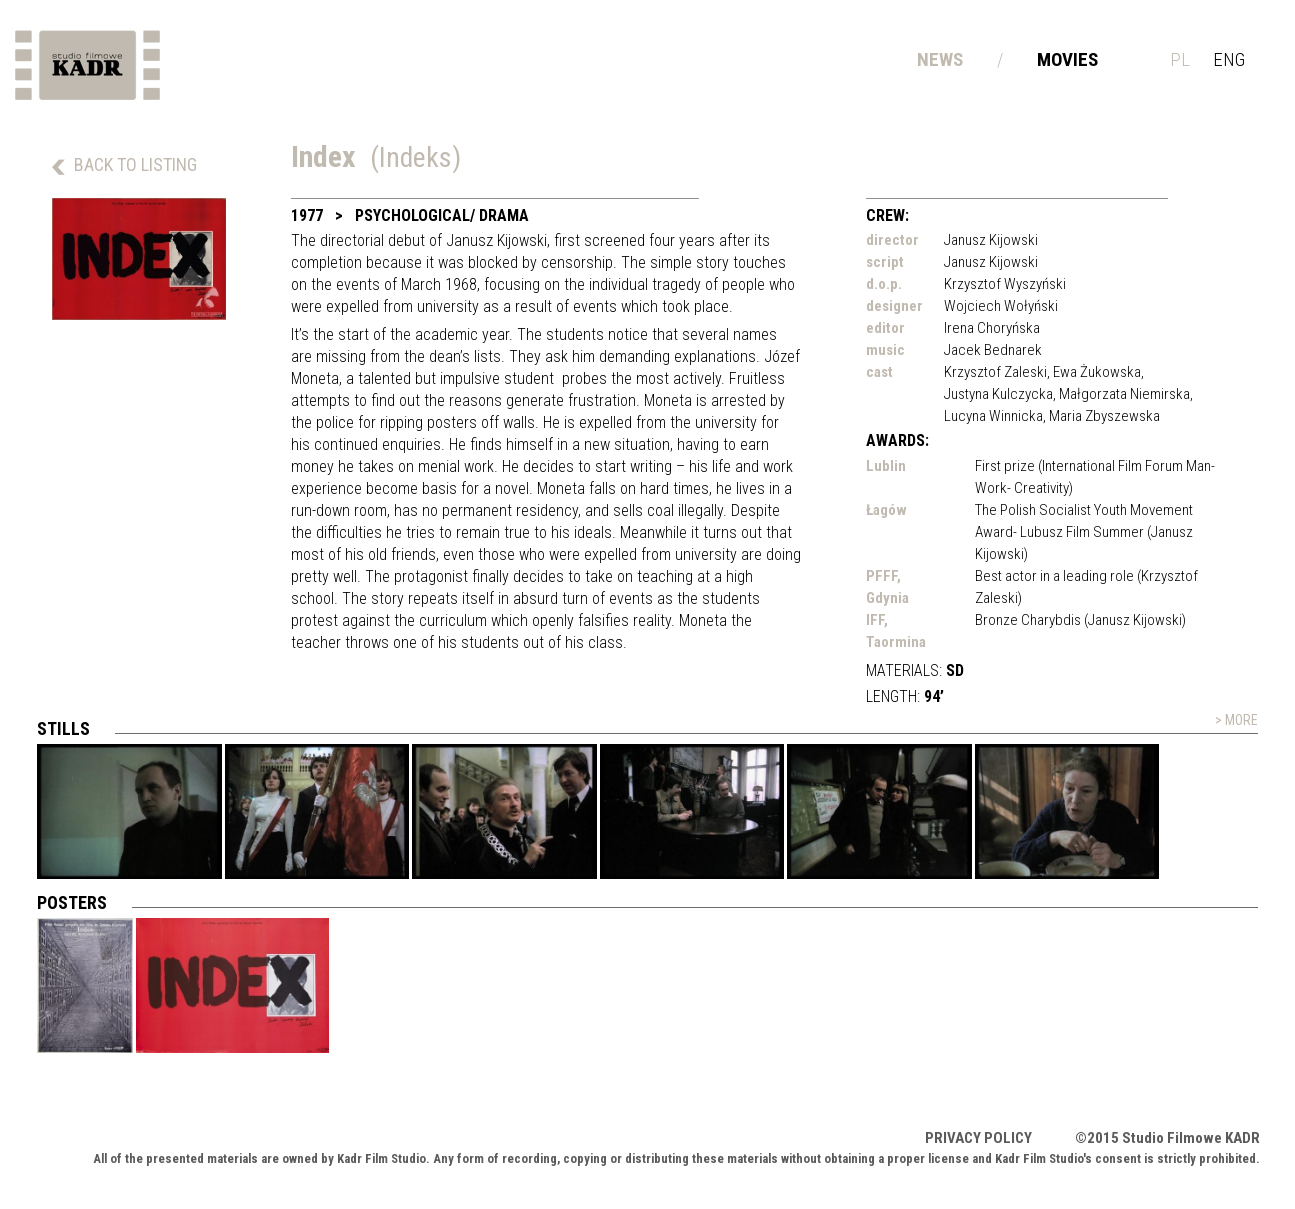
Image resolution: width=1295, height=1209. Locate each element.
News (940, 60)
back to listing (135, 165)
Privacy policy (978, 1138)
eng (1229, 60)
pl (1180, 60)
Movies (1067, 60)
